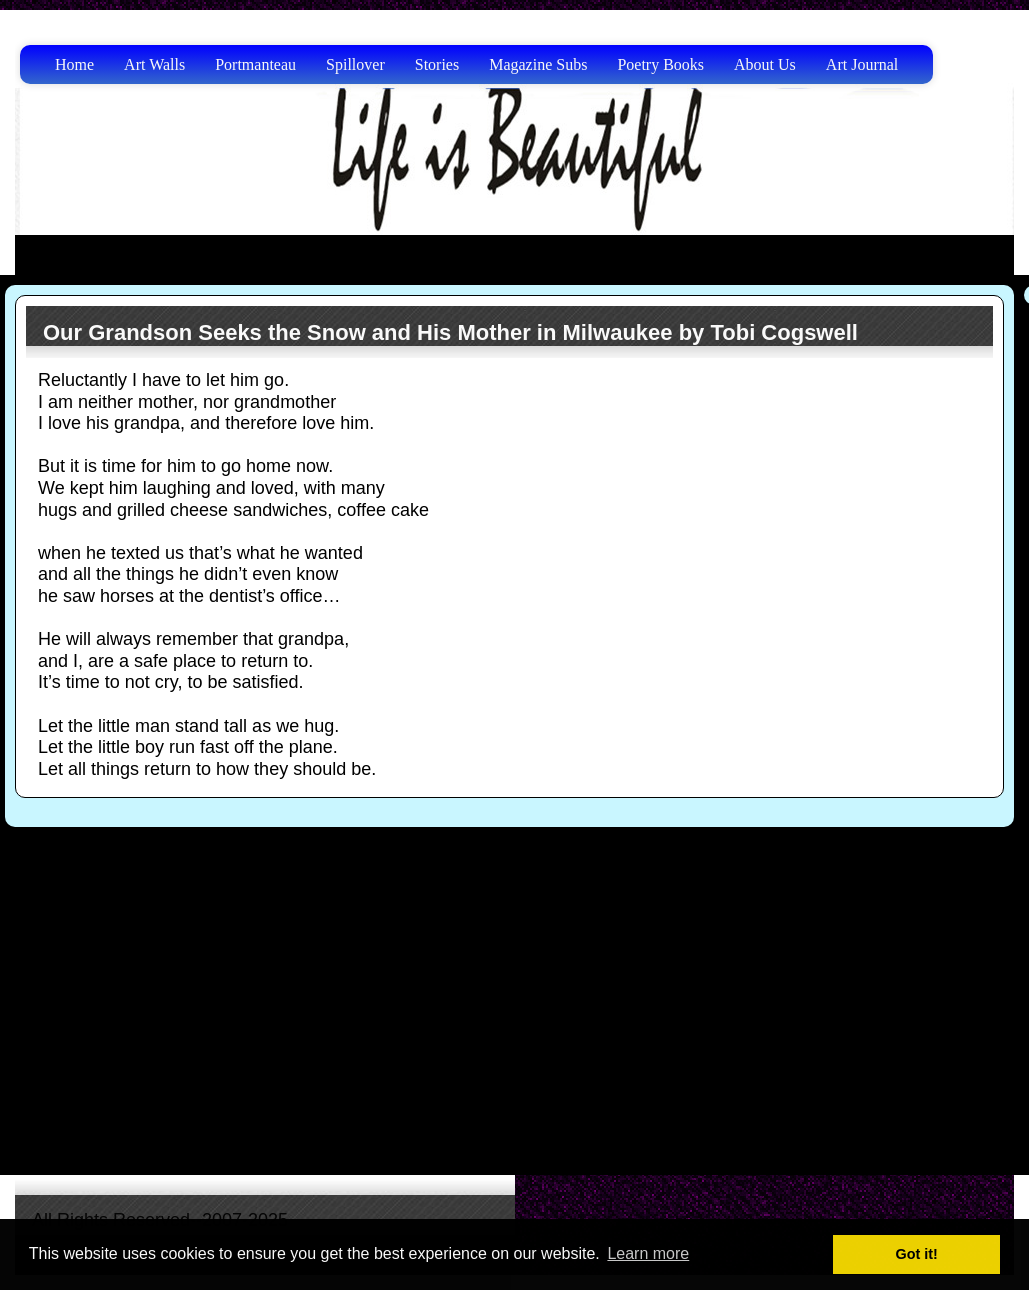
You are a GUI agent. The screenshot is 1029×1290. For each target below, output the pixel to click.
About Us (765, 64)
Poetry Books (660, 64)
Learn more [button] (648, 1253)
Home (74, 64)
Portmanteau (255, 64)
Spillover (355, 64)
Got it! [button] (917, 1254)
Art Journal (862, 64)
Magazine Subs (538, 64)
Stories (437, 64)
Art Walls (154, 64)
